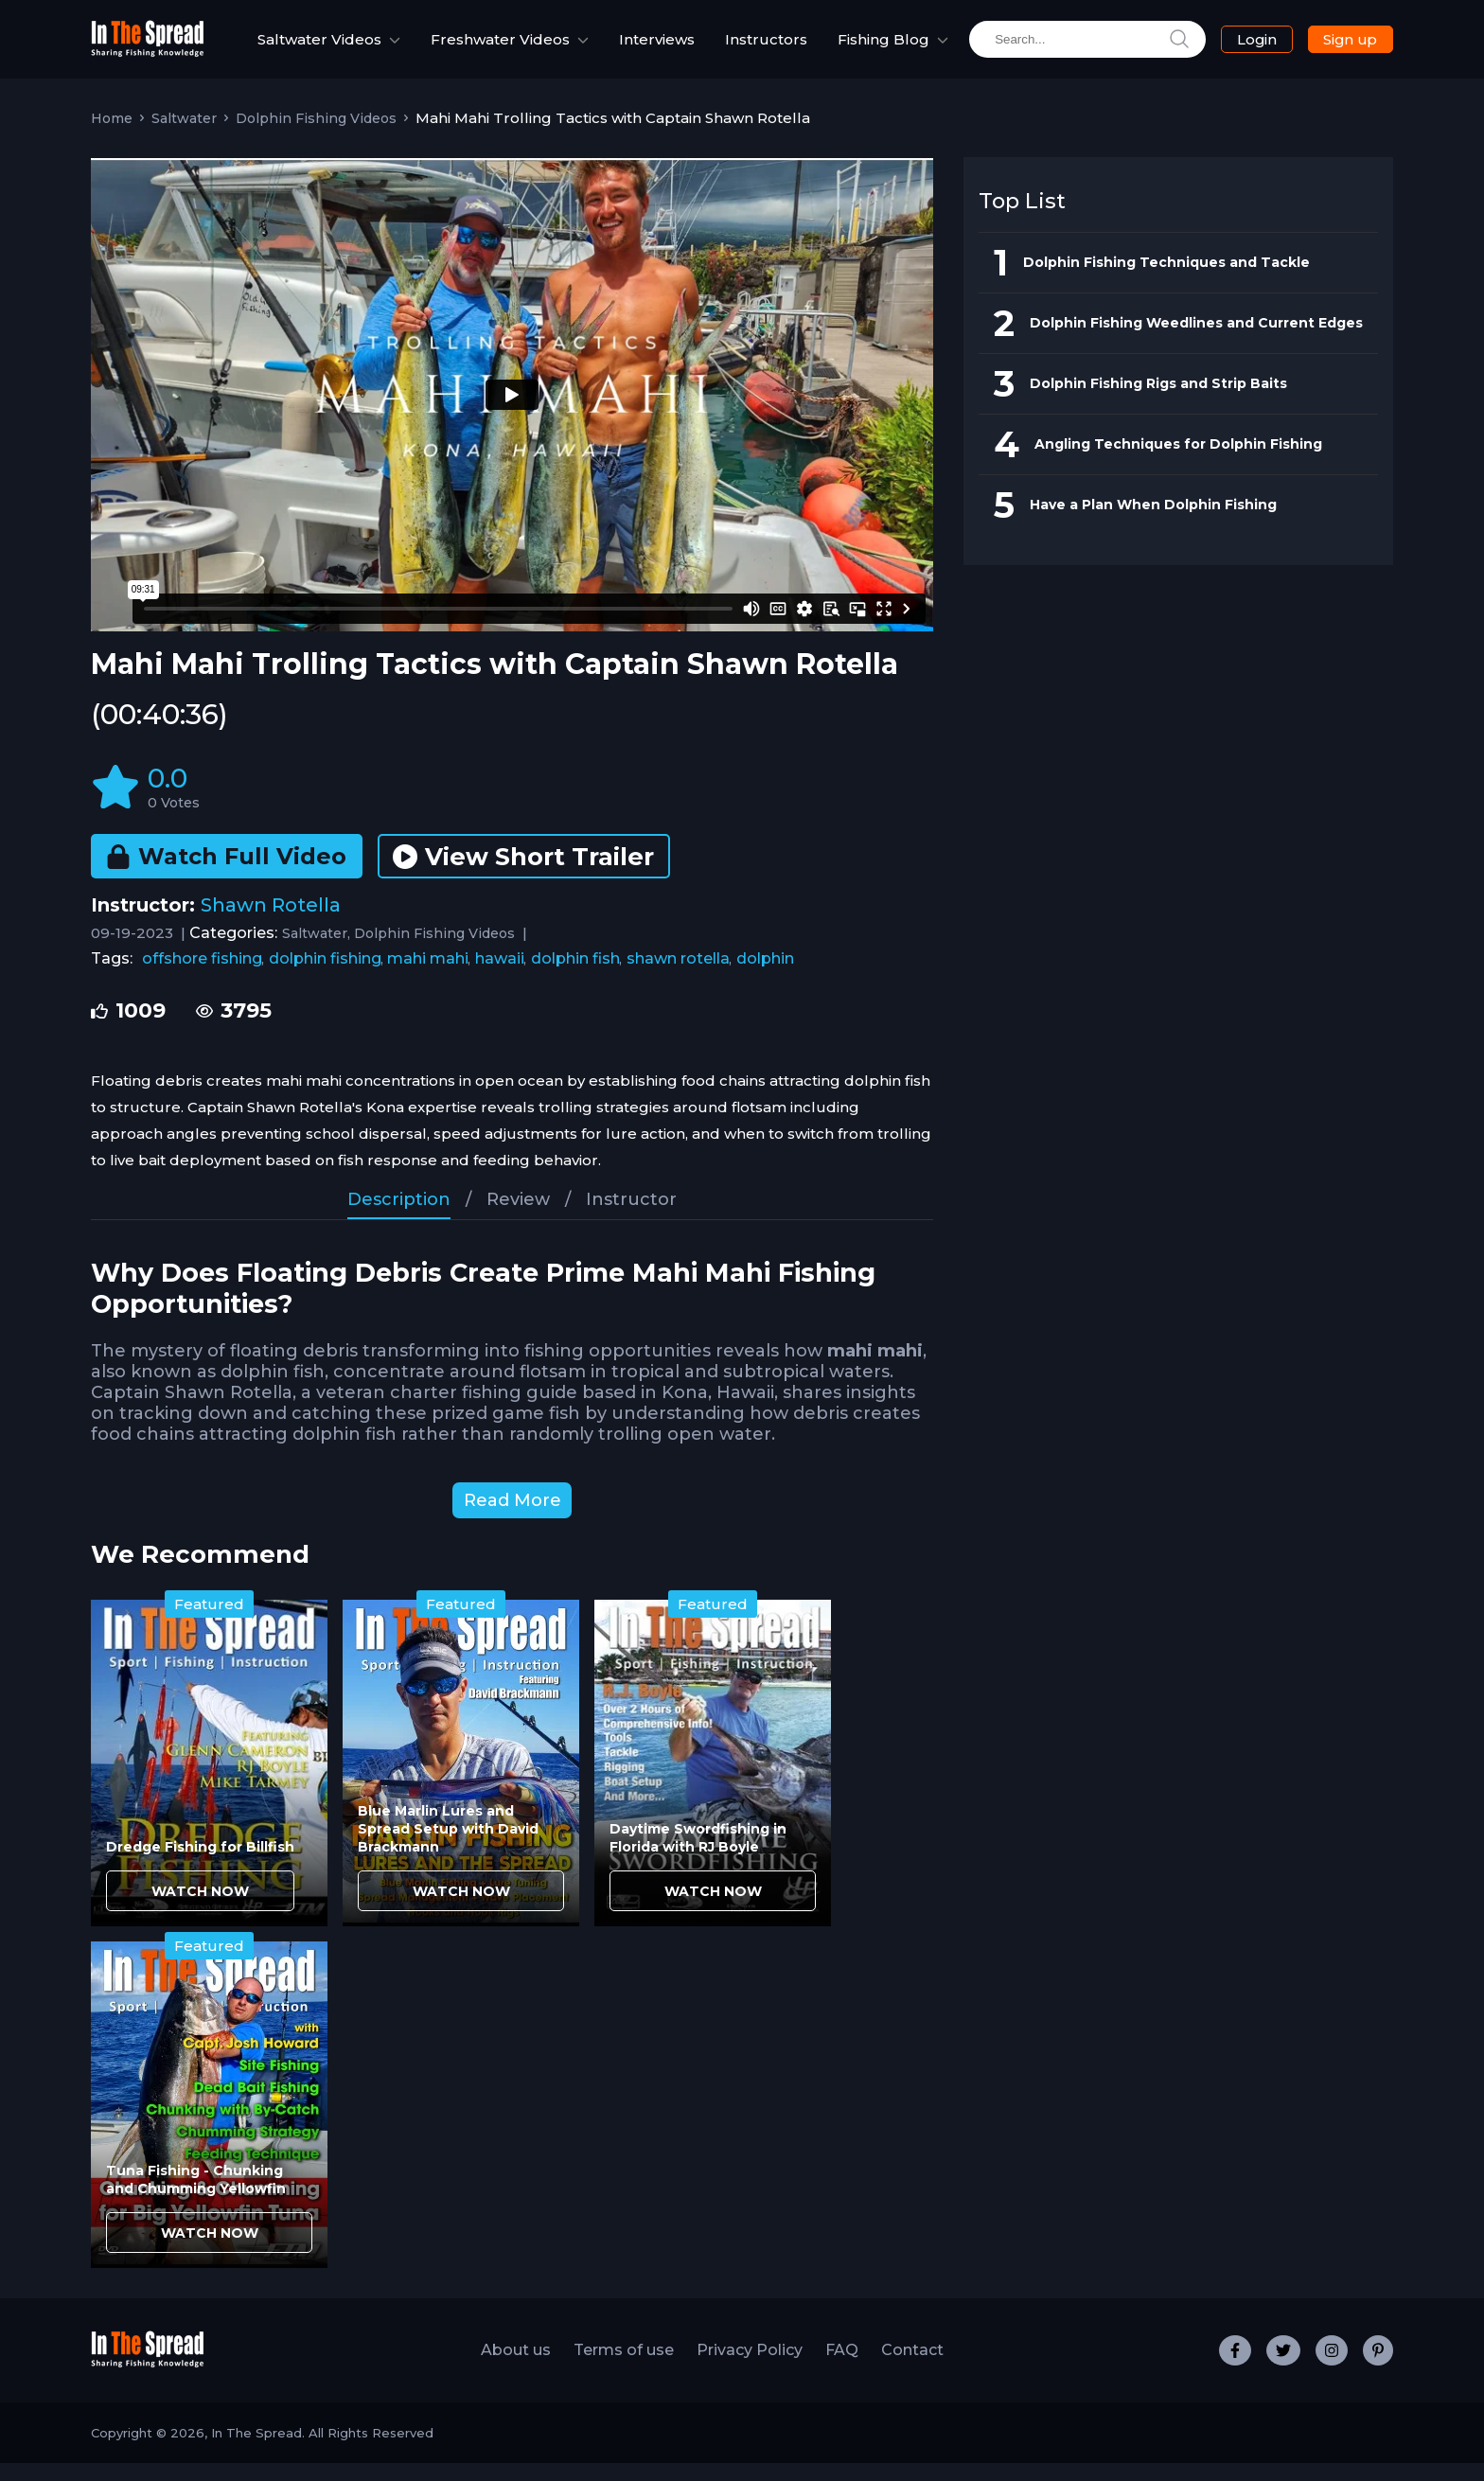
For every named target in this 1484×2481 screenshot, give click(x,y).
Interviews (657, 49)
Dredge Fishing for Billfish (200, 1864)
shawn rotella (678, 976)
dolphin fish (575, 976)
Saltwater (184, 136)
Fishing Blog (864, 48)
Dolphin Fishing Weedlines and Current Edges (1196, 340)
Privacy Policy (750, 2368)
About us (516, 2368)
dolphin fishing (325, 976)
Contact (912, 2368)
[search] (1074, 48)
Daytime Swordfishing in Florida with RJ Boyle (698, 1855)
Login (1246, 49)
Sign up (1335, 48)
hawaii (499, 976)
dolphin (765, 976)
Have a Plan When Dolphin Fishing (1153, 522)
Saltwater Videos (292, 48)
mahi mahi (427, 976)
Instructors (766, 49)
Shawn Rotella (271, 923)
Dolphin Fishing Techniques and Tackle (1166, 280)
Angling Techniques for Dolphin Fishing (1178, 461)
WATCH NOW (200, 1909)
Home (111, 136)
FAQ (841, 2368)
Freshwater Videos (473, 48)
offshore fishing (202, 976)
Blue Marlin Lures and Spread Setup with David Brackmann (448, 1846)
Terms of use (624, 2368)
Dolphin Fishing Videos (316, 136)
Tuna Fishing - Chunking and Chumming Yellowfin (196, 2197)
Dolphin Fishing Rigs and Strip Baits (1158, 401)
